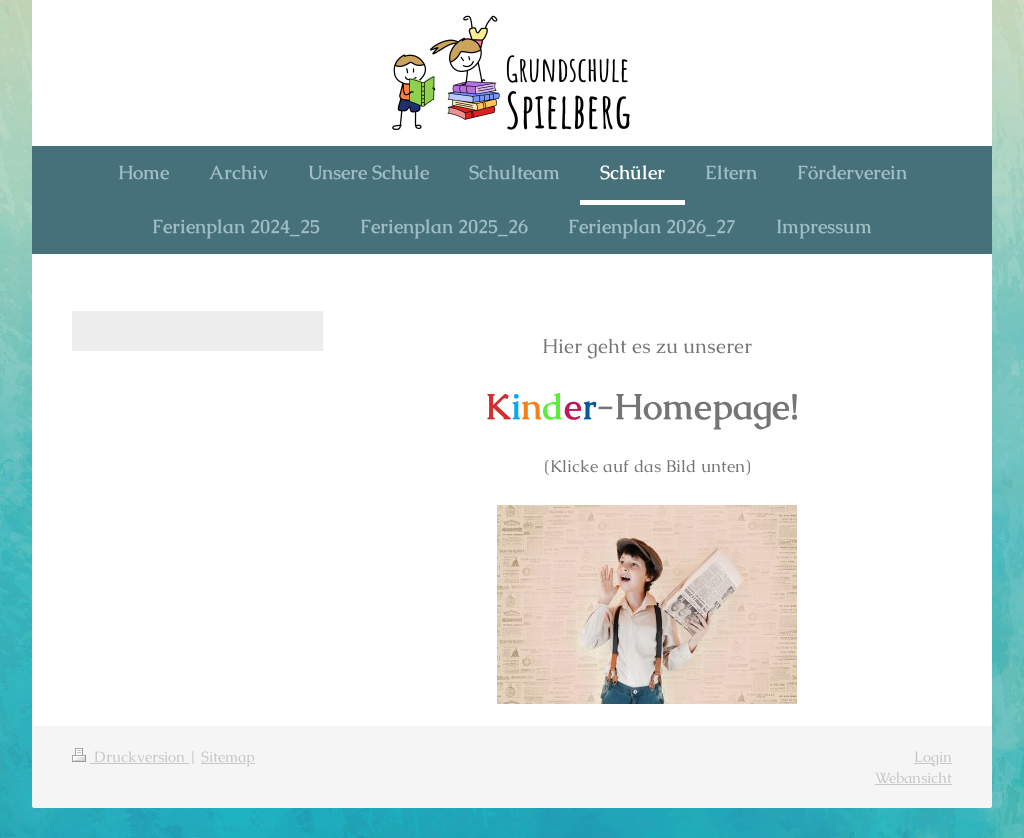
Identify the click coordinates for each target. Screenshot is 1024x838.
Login (933, 756)
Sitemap (228, 756)
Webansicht (913, 777)
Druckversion (130, 756)
